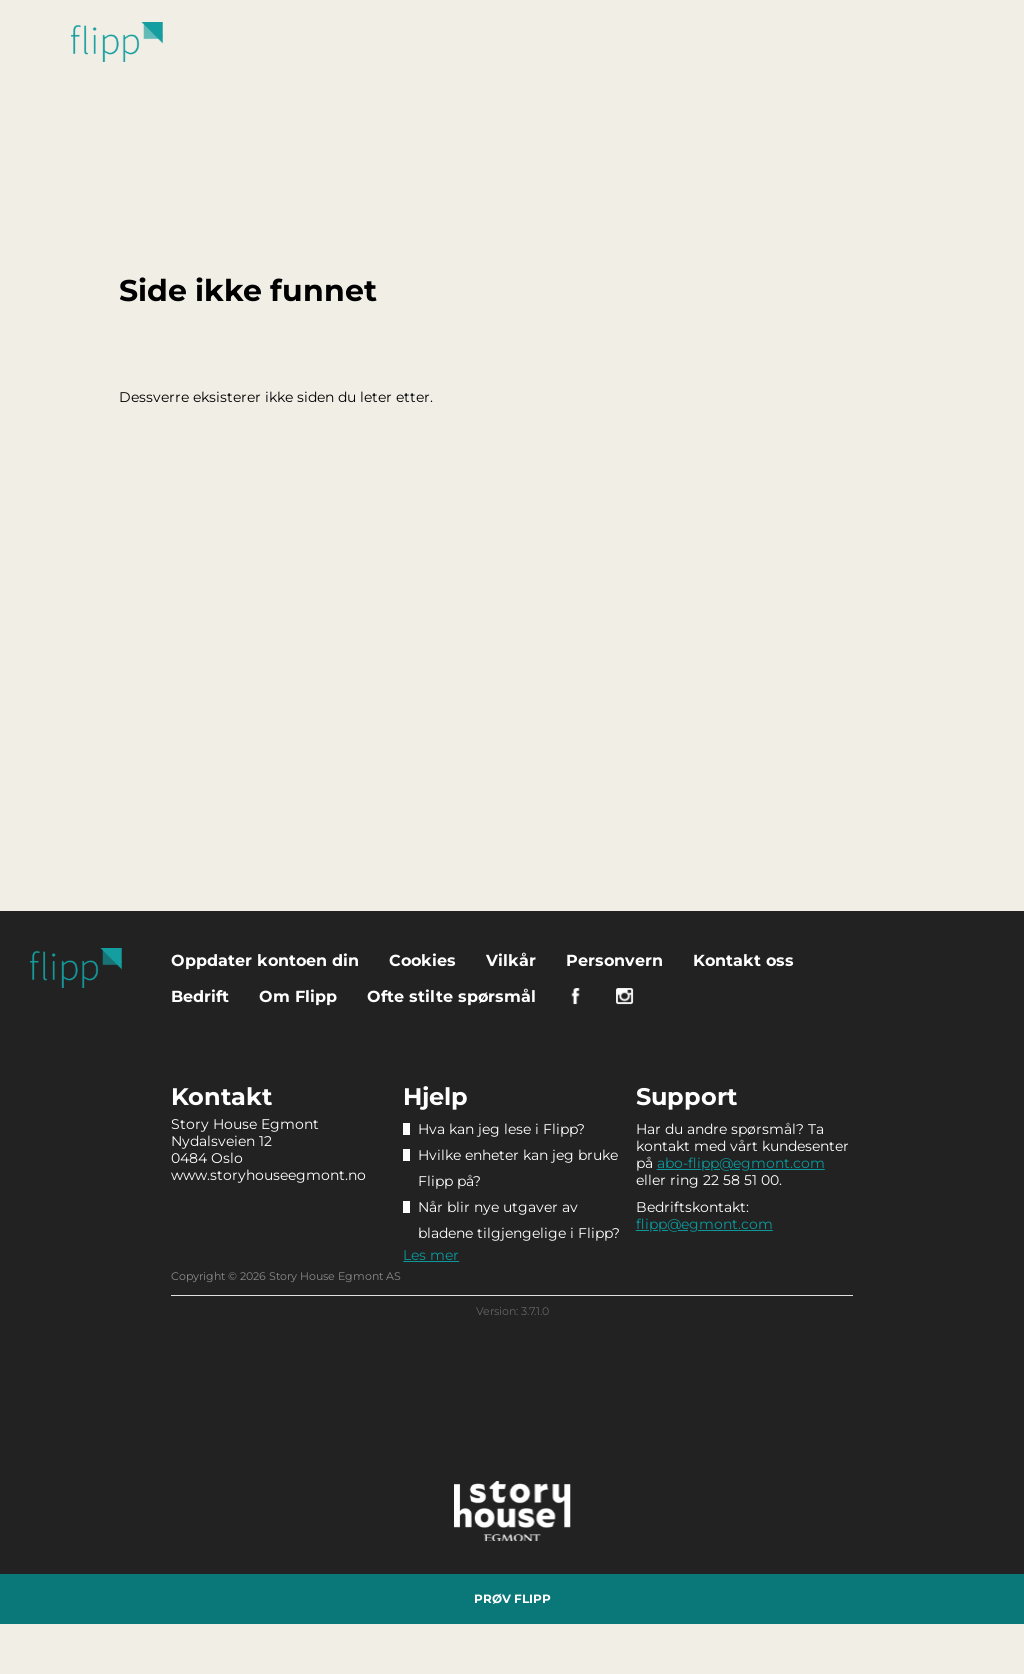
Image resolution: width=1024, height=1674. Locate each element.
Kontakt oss (743, 960)
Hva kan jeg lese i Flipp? (501, 1129)
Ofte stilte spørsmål (451, 996)
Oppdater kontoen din (265, 960)
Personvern (614, 960)
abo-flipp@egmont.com (741, 1163)
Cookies (422, 960)
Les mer (431, 1255)
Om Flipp (298, 996)
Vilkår (511, 960)
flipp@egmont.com (704, 1224)
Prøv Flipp (512, 1598)
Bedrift (200, 996)
